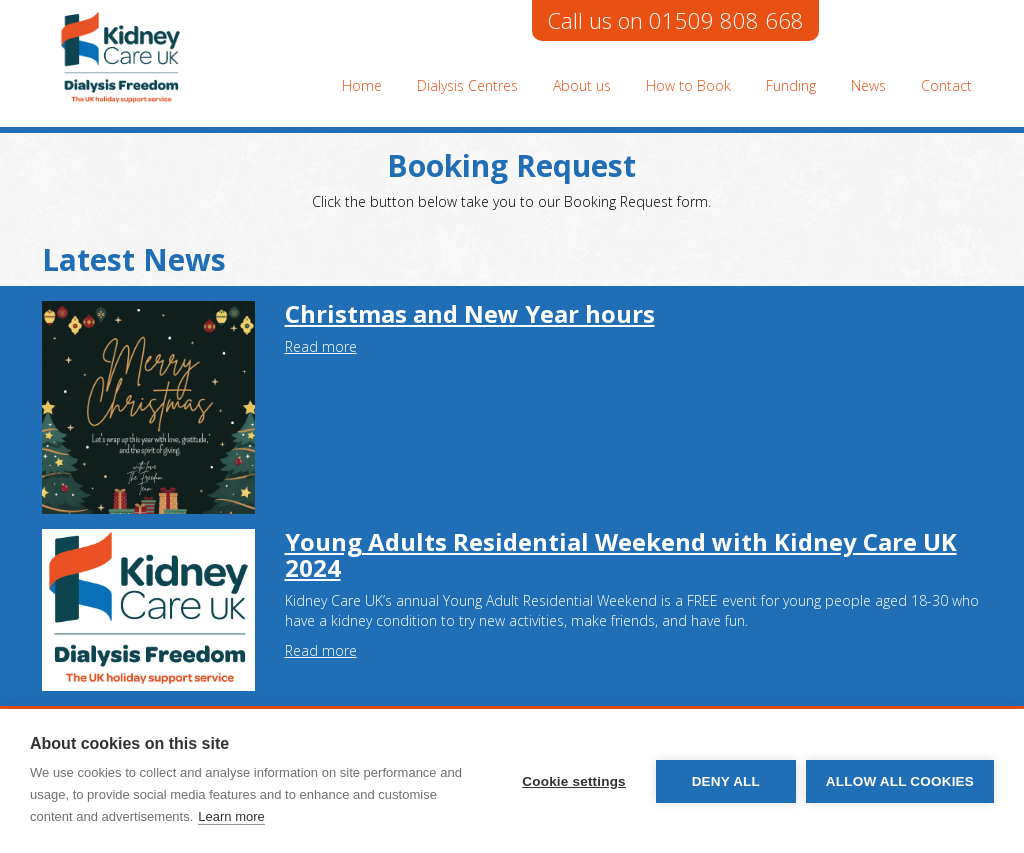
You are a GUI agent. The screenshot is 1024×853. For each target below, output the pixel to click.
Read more (321, 346)
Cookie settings (574, 781)
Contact (946, 85)
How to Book (688, 85)
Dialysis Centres (467, 85)
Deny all (726, 781)
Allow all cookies (900, 781)
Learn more (231, 816)
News (868, 85)
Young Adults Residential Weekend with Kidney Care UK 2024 (621, 554)
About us (582, 85)
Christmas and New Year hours (470, 313)
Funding (791, 85)
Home (362, 85)
